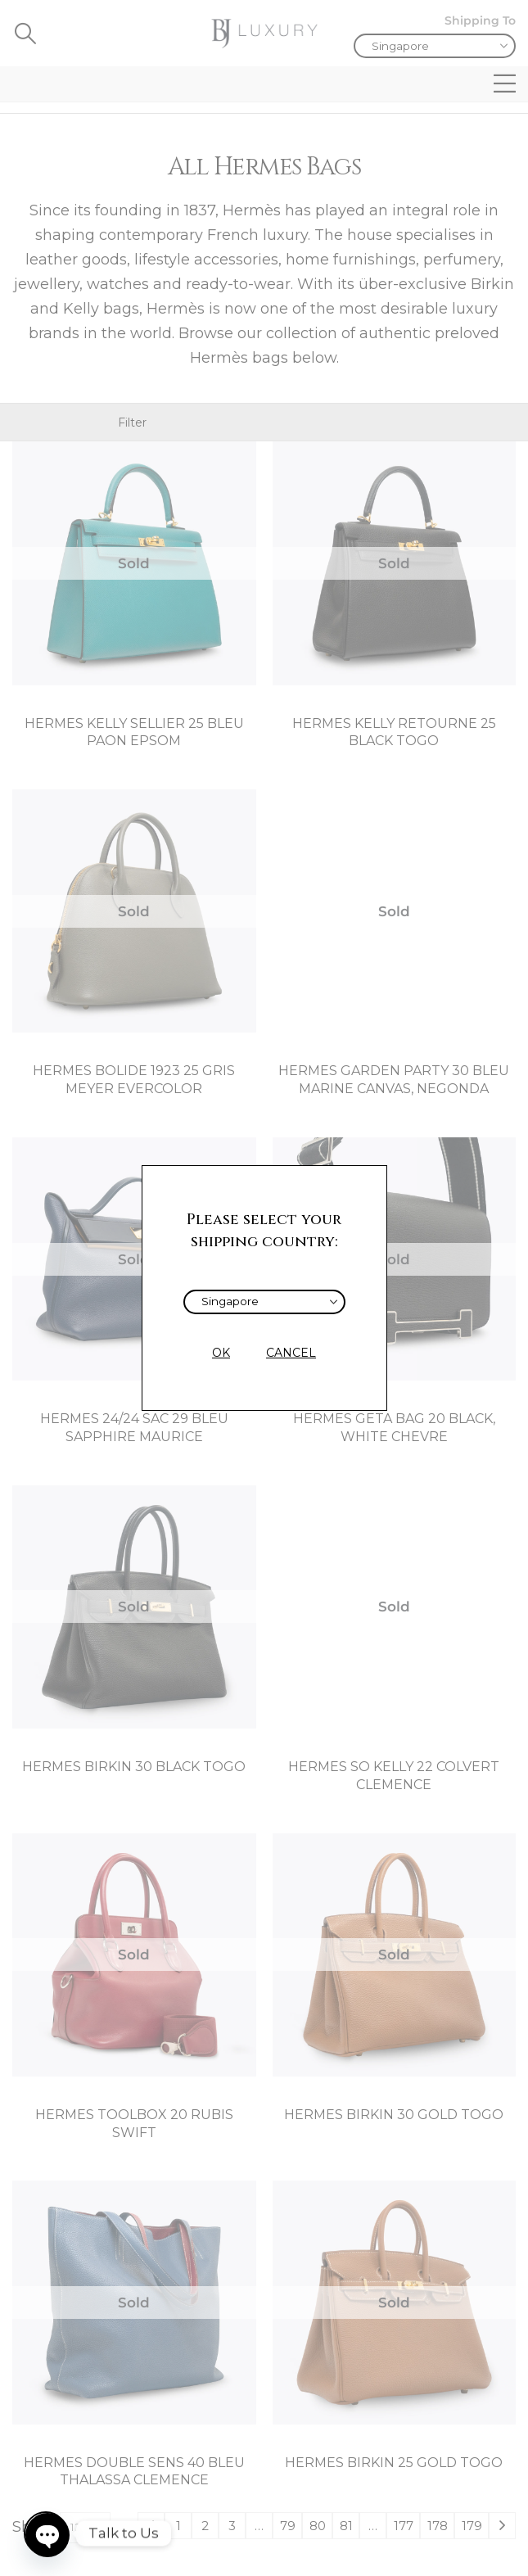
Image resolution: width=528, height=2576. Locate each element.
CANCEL (291, 1352)
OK (221, 1352)
